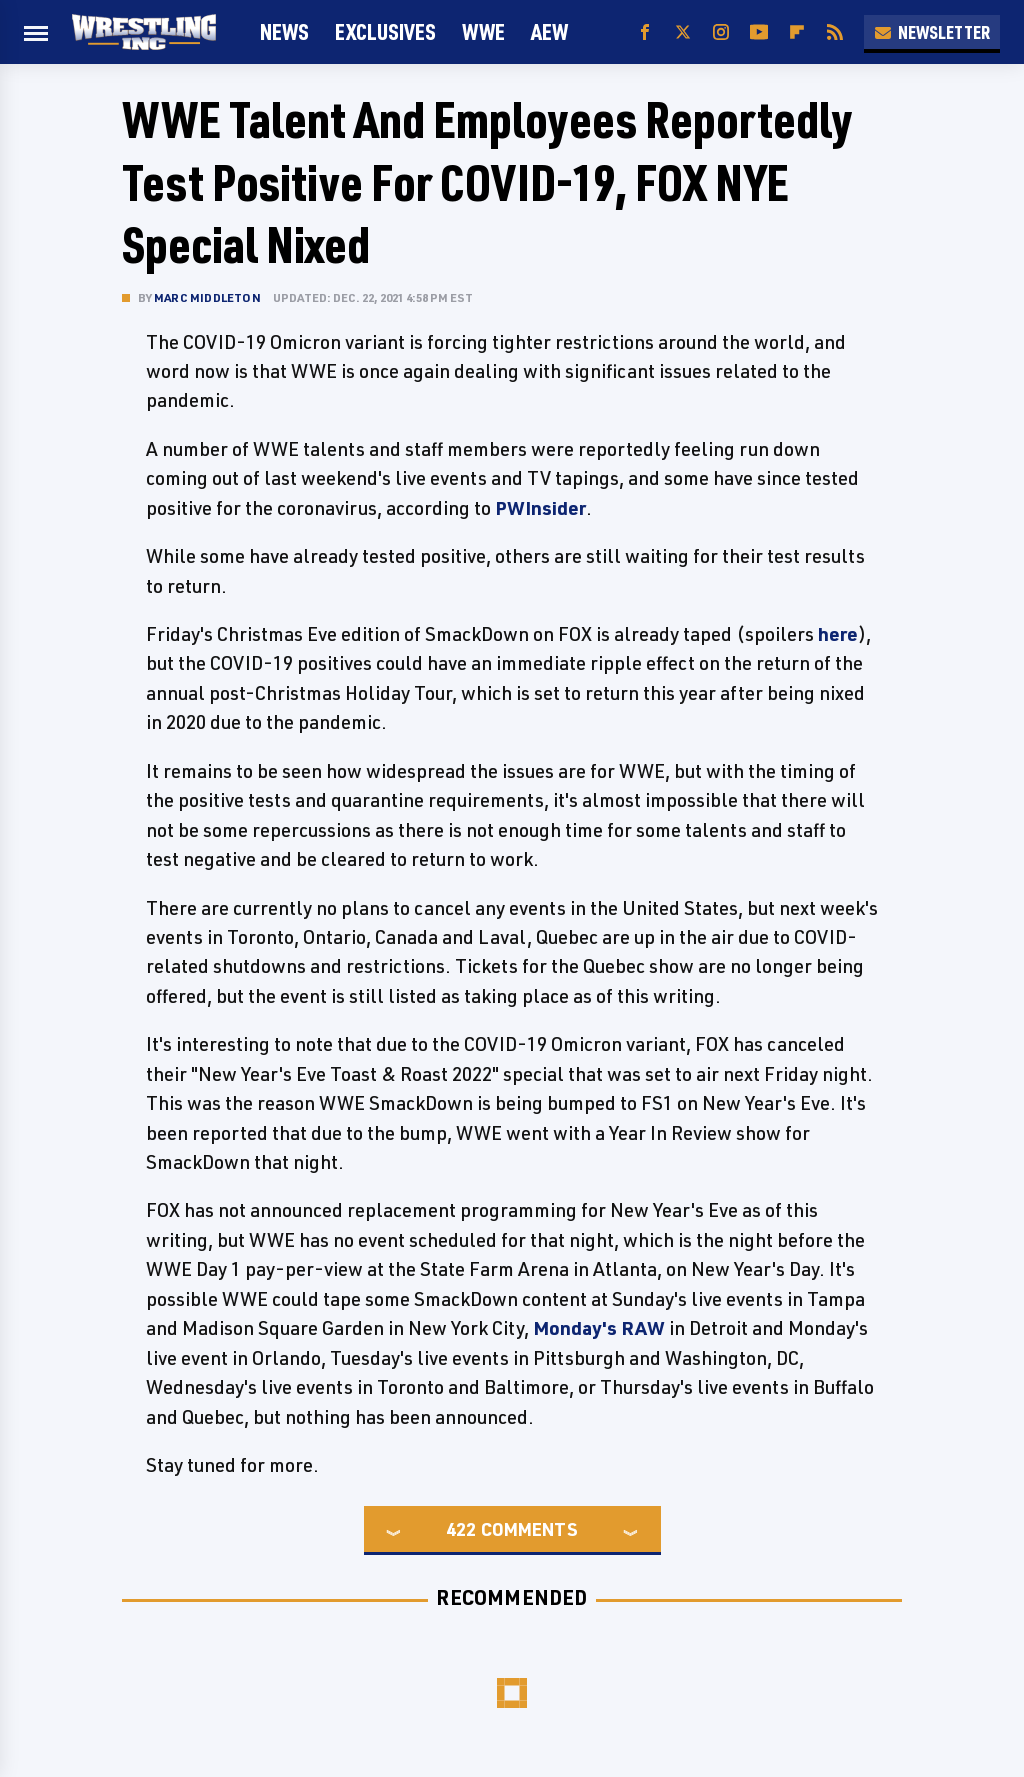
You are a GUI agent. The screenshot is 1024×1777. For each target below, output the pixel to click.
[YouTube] (759, 32)
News (284, 31)
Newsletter (932, 32)
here (838, 634)
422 (461, 1529)
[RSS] (835, 32)
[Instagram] (721, 32)
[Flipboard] (797, 32)
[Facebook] (645, 32)
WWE (483, 31)
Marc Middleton (207, 297)
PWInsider (540, 508)
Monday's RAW (599, 1328)
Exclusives (385, 31)
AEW (549, 31)
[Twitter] (683, 32)
